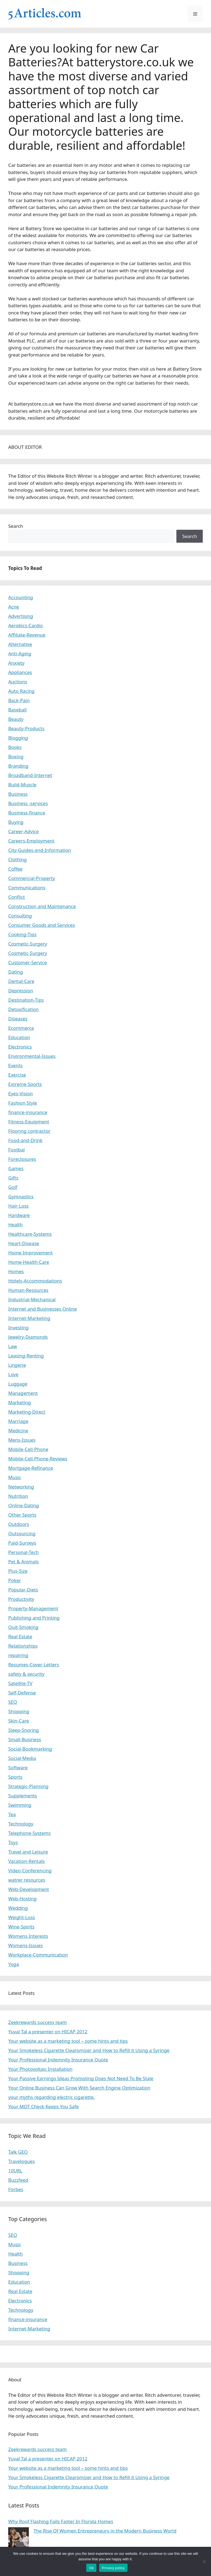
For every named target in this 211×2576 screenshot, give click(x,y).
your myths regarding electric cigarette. (51, 2097)
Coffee (15, 869)
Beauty (16, 719)
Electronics (20, 1047)
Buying (16, 822)
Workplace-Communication (38, 1955)
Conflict (16, 897)
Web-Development (28, 1889)
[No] (204, 2561)
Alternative (20, 644)
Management (23, 1393)
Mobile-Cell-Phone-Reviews (37, 1458)
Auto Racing (21, 691)
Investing (18, 1327)
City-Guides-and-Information (39, 850)
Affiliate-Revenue (26, 635)
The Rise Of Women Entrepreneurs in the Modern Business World (105, 2531)
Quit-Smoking (23, 1627)
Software (18, 1767)
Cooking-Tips (22, 934)
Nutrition (18, 1496)
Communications (26, 887)
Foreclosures (22, 1159)
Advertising (20, 616)
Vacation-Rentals (26, 1861)
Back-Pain (19, 700)
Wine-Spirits (21, 1926)
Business (17, 794)
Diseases (17, 1018)
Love (13, 1374)
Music (14, 1477)
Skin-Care (18, 1721)
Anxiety (16, 663)
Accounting (20, 597)
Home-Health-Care (28, 1262)
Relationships (23, 1646)
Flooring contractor (29, 1131)
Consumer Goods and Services (41, 925)
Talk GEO (18, 2152)
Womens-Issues (25, 1945)
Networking (21, 1486)
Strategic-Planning (28, 1786)
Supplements (22, 1795)
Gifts (13, 1178)
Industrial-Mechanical (32, 1299)
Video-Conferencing (30, 1870)
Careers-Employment (31, 841)
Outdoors (18, 1524)
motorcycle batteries (87, 131)
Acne (13, 607)
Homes (16, 1271)
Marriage (18, 1421)
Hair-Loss (18, 1206)
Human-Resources (28, 1290)
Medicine (18, 1430)
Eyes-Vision (20, 1093)
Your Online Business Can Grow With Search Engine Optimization (79, 2088)
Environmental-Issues (31, 1056)
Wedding (18, 1908)
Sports (15, 1777)
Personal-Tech (23, 1552)
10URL (15, 2170)
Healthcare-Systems (30, 1234)
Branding (18, 766)
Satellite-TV (20, 1683)
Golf (12, 1187)
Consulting (20, 915)
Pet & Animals (23, 1561)
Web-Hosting (22, 1898)
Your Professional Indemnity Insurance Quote (58, 2059)
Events (15, 1065)
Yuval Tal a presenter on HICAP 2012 (47, 2031)
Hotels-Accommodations (35, 1281)
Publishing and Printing (34, 1618)
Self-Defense (22, 1692)
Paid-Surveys (22, 1543)
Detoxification (23, 1009)
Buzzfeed (18, 2180)
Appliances (20, 672)
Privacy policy (113, 2568)
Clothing (17, 859)
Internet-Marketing (29, 1318)
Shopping (18, 1711)
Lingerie (17, 1365)
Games (16, 1168)
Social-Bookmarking (30, 1749)
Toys (13, 1842)
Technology (20, 1823)
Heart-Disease (23, 1243)
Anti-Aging (19, 653)
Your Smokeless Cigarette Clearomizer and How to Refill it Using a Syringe (89, 2050)
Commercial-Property (31, 878)
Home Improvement (30, 1252)
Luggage (17, 1384)
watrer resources (26, 1880)
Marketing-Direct (26, 1412)
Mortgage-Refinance (30, 1468)
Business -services (28, 803)
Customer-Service (27, 962)
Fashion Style (22, 1103)
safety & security (26, 1674)
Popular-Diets (23, 1589)
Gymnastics (21, 1196)
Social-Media (22, 1758)
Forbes (15, 2189)
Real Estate (20, 1636)
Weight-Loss (21, 1917)
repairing (18, 1655)
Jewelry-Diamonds (28, 1337)
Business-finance (26, 812)
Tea (12, 1814)
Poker (14, 1580)
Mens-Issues (21, 1440)
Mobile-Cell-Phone (28, 1449)
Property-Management (33, 1608)
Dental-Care (21, 981)
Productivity (21, 1599)
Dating (15, 972)
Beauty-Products (26, 728)
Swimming (19, 1805)
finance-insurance (27, 1112)
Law (12, 1346)
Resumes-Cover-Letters (33, 1664)
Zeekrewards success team (37, 2022)
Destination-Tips (26, 1000)
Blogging (18, 738)
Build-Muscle (22, 784)
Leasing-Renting (26, 1355)
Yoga (13, 1964)
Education (19, 1037)
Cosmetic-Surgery (27, 944)
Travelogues (21, 2161)
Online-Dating (23, 1505)
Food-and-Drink (25, 1140)
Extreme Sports (25, 1084)
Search (15, 526)
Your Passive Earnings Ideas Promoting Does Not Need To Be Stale (80, 2078)
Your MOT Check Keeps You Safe (43, 2106)
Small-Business (24, 1739)
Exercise (17, 1075)
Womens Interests (28, 1936)
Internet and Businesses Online (42, 1309)
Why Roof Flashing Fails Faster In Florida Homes (60, 2521)
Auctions (17, 681)
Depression (20, 990)
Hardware (19, 1215)
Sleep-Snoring (23, 1730)
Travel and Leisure (28, 1852)
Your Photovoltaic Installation (40, 2069)
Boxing (15, 756)
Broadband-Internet (30, 775)
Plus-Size (17, 1571)
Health (15, 1224)
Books (15, 747)
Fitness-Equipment (28, 1121)
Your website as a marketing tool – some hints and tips (68, 2041)
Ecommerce (21, 1028)
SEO (12, 1702)
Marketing (19, 1402)
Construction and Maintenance (42, 906)
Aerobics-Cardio (25, 625)
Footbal (16, 1149)
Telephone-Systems (29, 1833)
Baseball (17, 710)
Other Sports (22, 1515)
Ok (91, 2568)
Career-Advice (23, 831)
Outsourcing (21, 1533)
